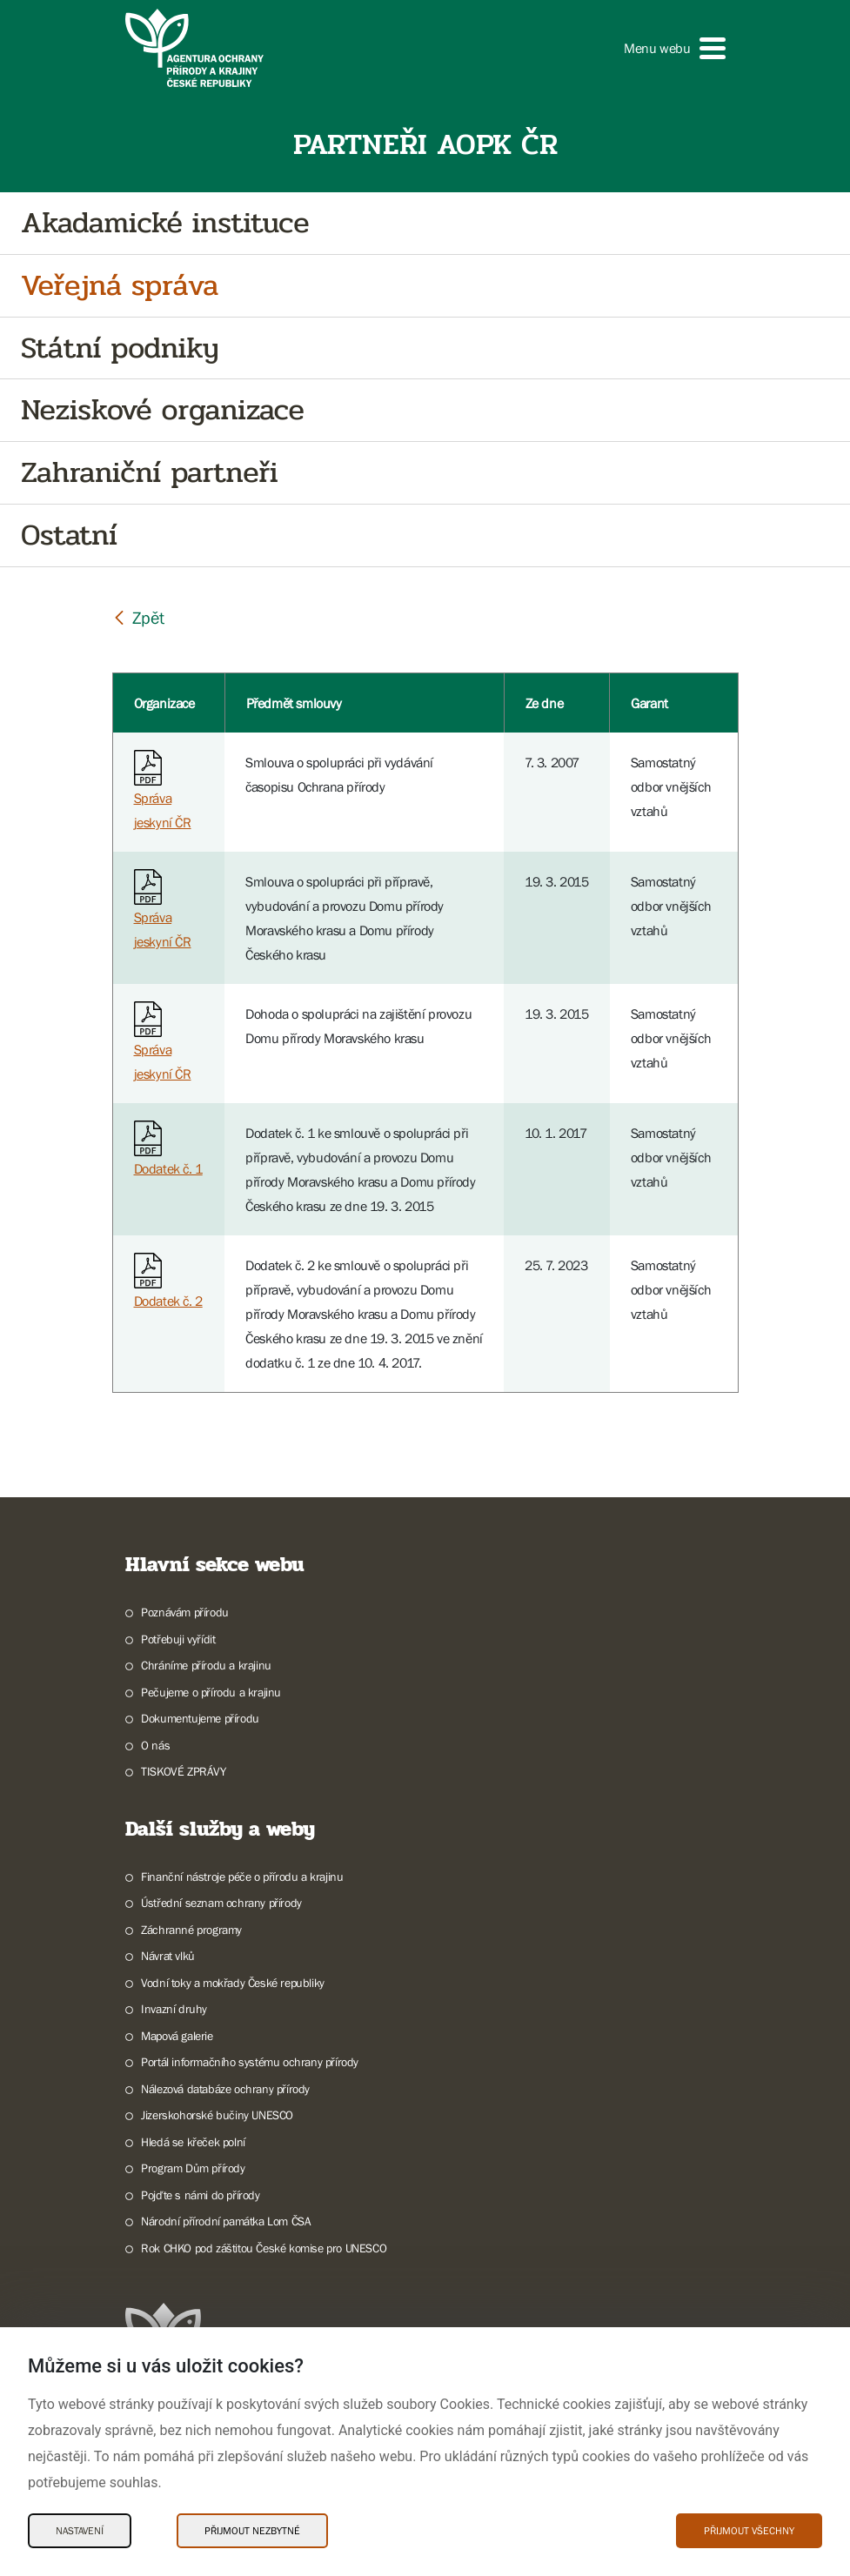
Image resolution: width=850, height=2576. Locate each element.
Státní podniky (119, 348)
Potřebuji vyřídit (178, 1639)
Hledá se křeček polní (193, 2142)
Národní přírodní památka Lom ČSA (226, 2221)
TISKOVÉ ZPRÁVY (183, 1771)
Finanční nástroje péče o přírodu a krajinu (242, 1876)
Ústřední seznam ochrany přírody (221, 1903)
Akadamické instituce (165, 223)
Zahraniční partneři (149, 473)
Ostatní (69, 535)
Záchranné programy (191, 1930)
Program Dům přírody (192, 2168)
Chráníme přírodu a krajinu (206, 1665)
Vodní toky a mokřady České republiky (233, 1983)
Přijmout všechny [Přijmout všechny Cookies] (749, 2531)
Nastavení (80, 2531)
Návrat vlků (168, 1956)
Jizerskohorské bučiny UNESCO (217, 2115)
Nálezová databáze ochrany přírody (225, 2089)
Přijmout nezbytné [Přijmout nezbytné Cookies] (252, 2531)
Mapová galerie (176, 2036)
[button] (674, 48)
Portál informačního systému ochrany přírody (249, 2062)
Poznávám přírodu (185, 1612)
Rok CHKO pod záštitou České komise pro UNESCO (263, 2248)
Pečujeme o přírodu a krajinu (211, 1692)
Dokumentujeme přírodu (200, 1718)
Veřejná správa (119, 286)
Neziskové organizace (163, 410)
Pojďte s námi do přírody (200, 2195)
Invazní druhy (174, 2009)
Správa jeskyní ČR (162, 794)
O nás (155, 1745)
